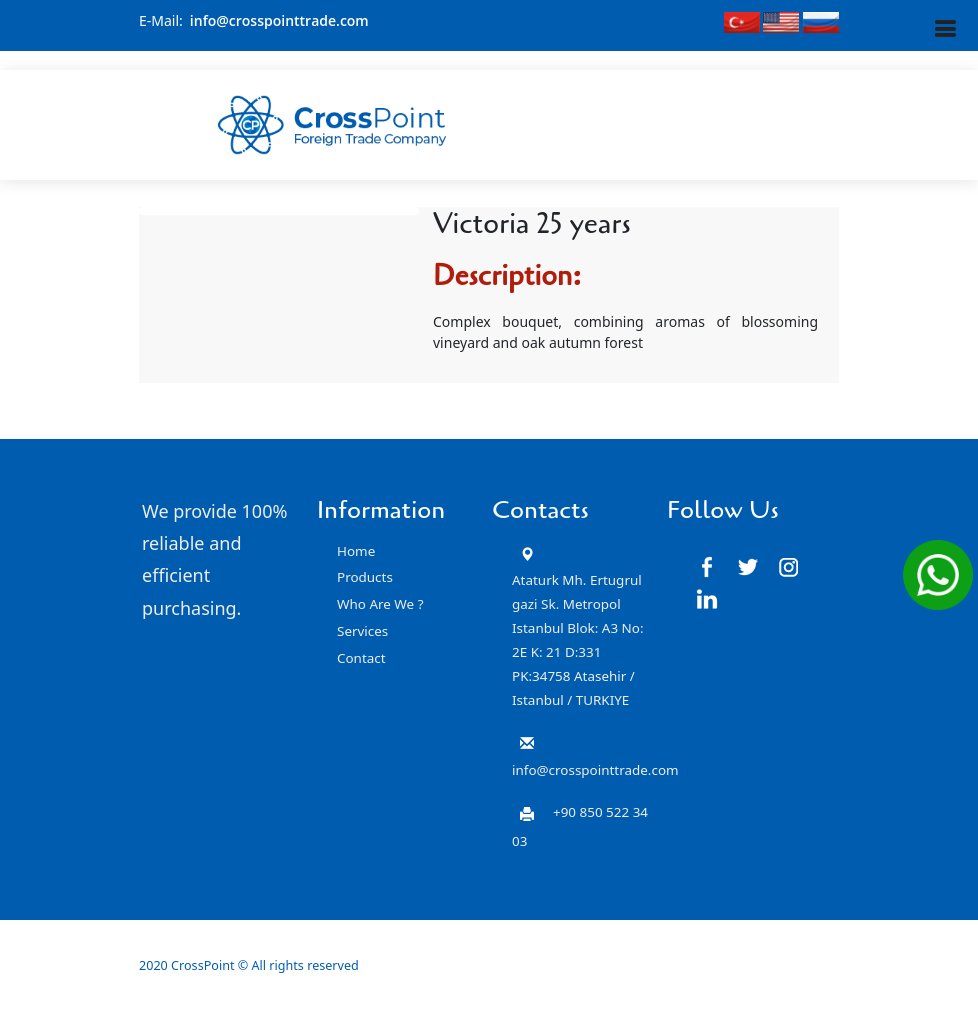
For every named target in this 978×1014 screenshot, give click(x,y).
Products (365, 577)
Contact (361, 658)
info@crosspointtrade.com (279, 20)
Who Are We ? (380, 604)
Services (362, 631)
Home (356, 551)
